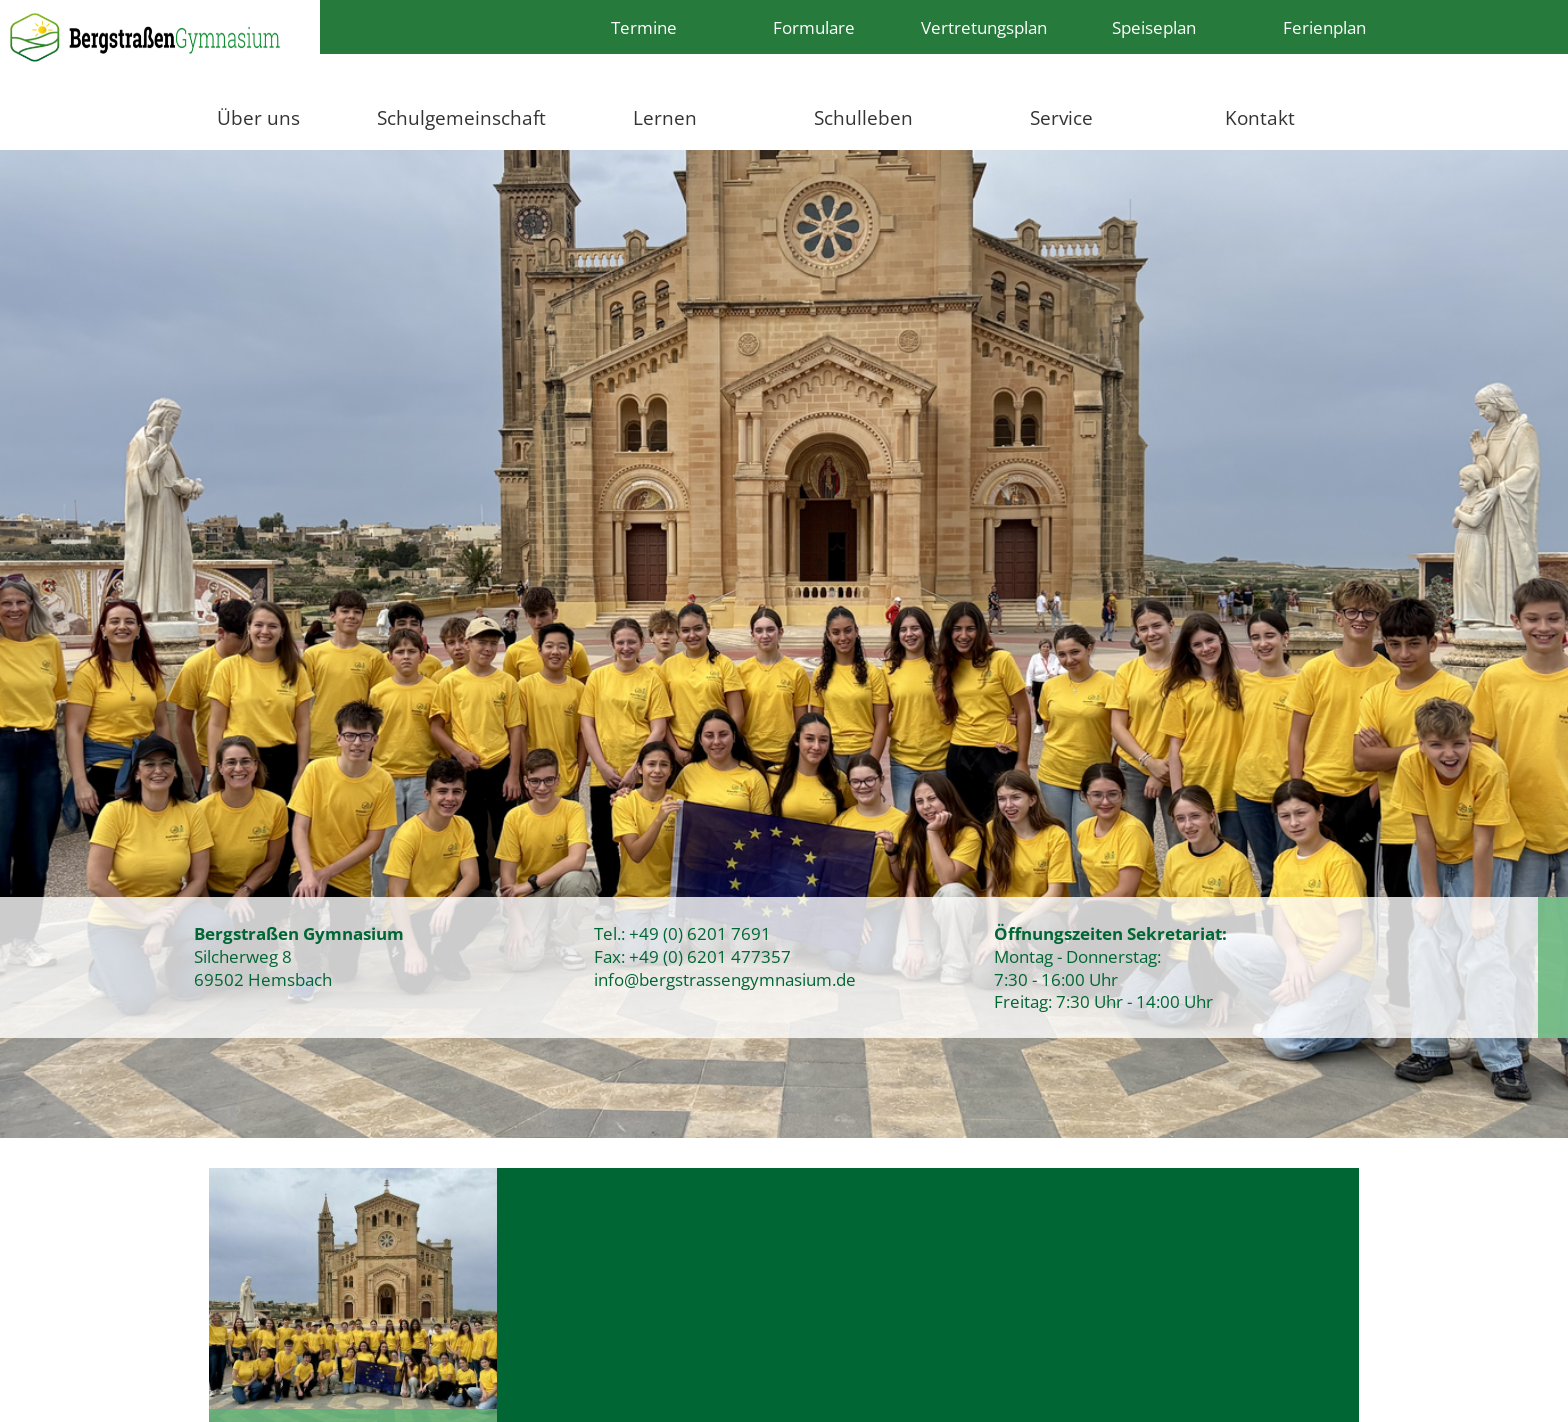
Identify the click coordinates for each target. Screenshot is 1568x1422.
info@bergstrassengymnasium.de (725, 979)
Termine (644, 27)
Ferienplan (1324, 27)
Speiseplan (1154, 27)
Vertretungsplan (984, 27)
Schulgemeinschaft (461, 117)
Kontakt (1260, 117)
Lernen (665, 117)
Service (1061, 117)
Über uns (258, 117)
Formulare (814, 27)
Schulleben (863, 117)
